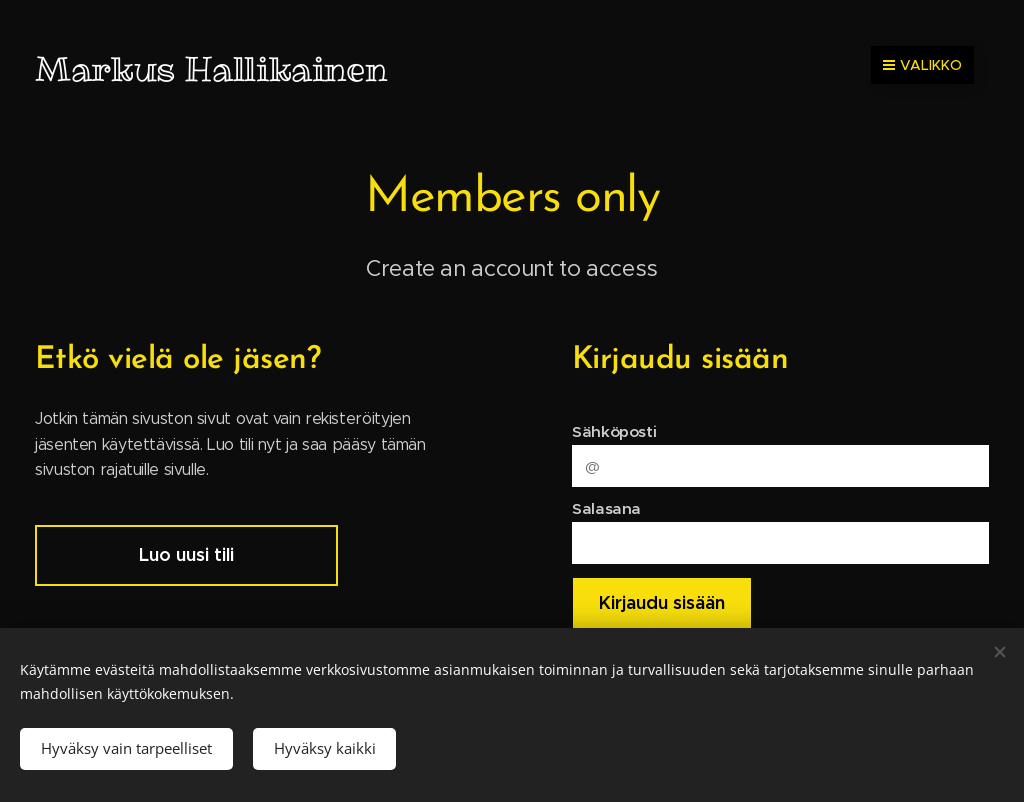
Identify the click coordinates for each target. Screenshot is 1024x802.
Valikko (922, 65)
